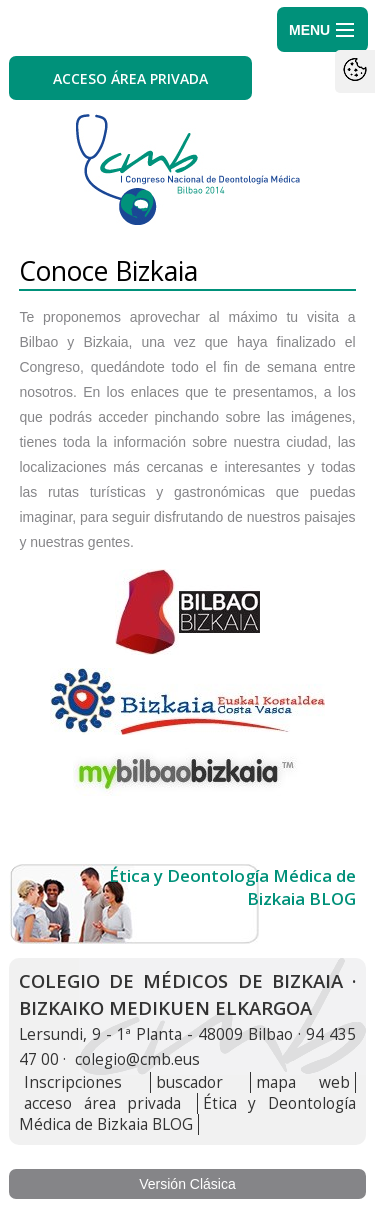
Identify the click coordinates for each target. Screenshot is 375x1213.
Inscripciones (73, 1082)
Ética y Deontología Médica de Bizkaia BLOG (187, 1114)
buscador (189, 1082)
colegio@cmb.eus (137, 1059)
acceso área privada (102, 1103)
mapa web (302, 1082)
